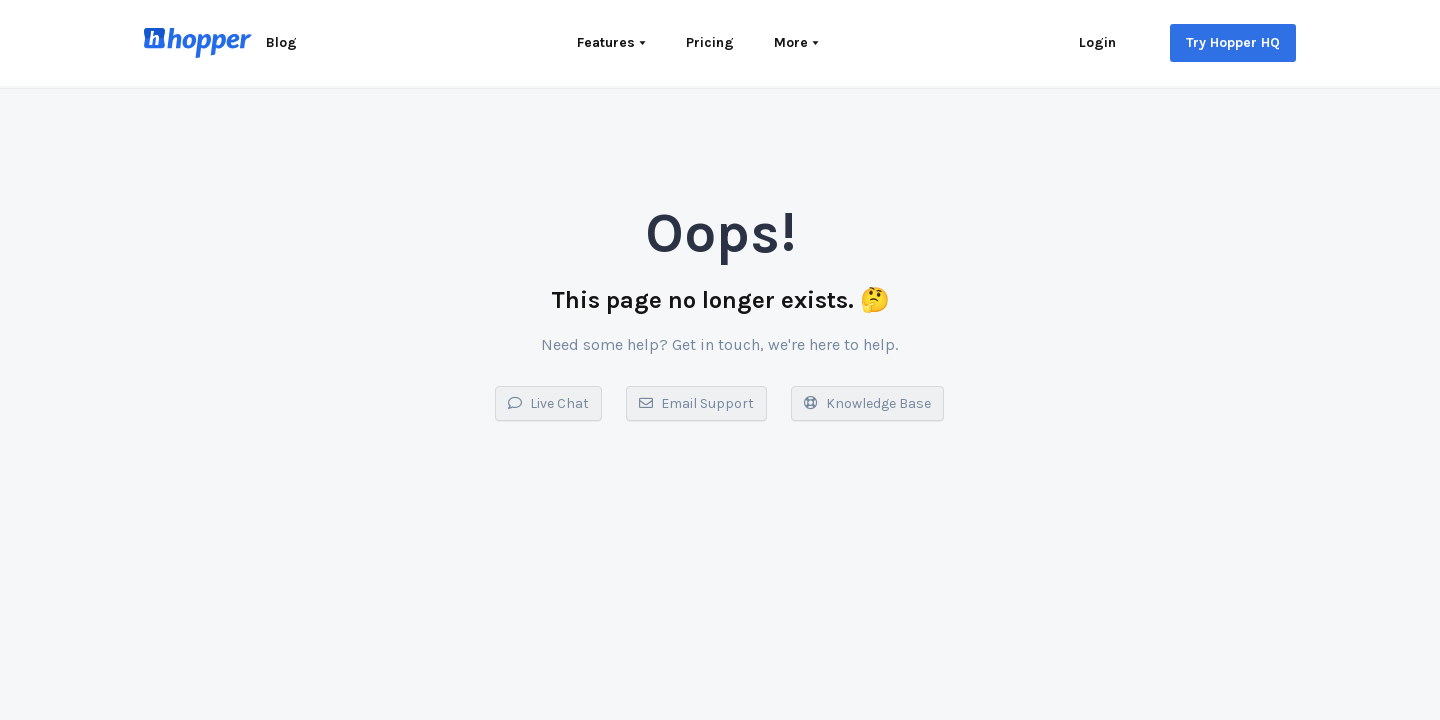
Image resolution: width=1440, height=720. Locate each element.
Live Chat (548, 403)
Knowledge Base (867, 403)
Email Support (696, 403)
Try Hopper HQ (1233, 42)
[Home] (198, 43)
